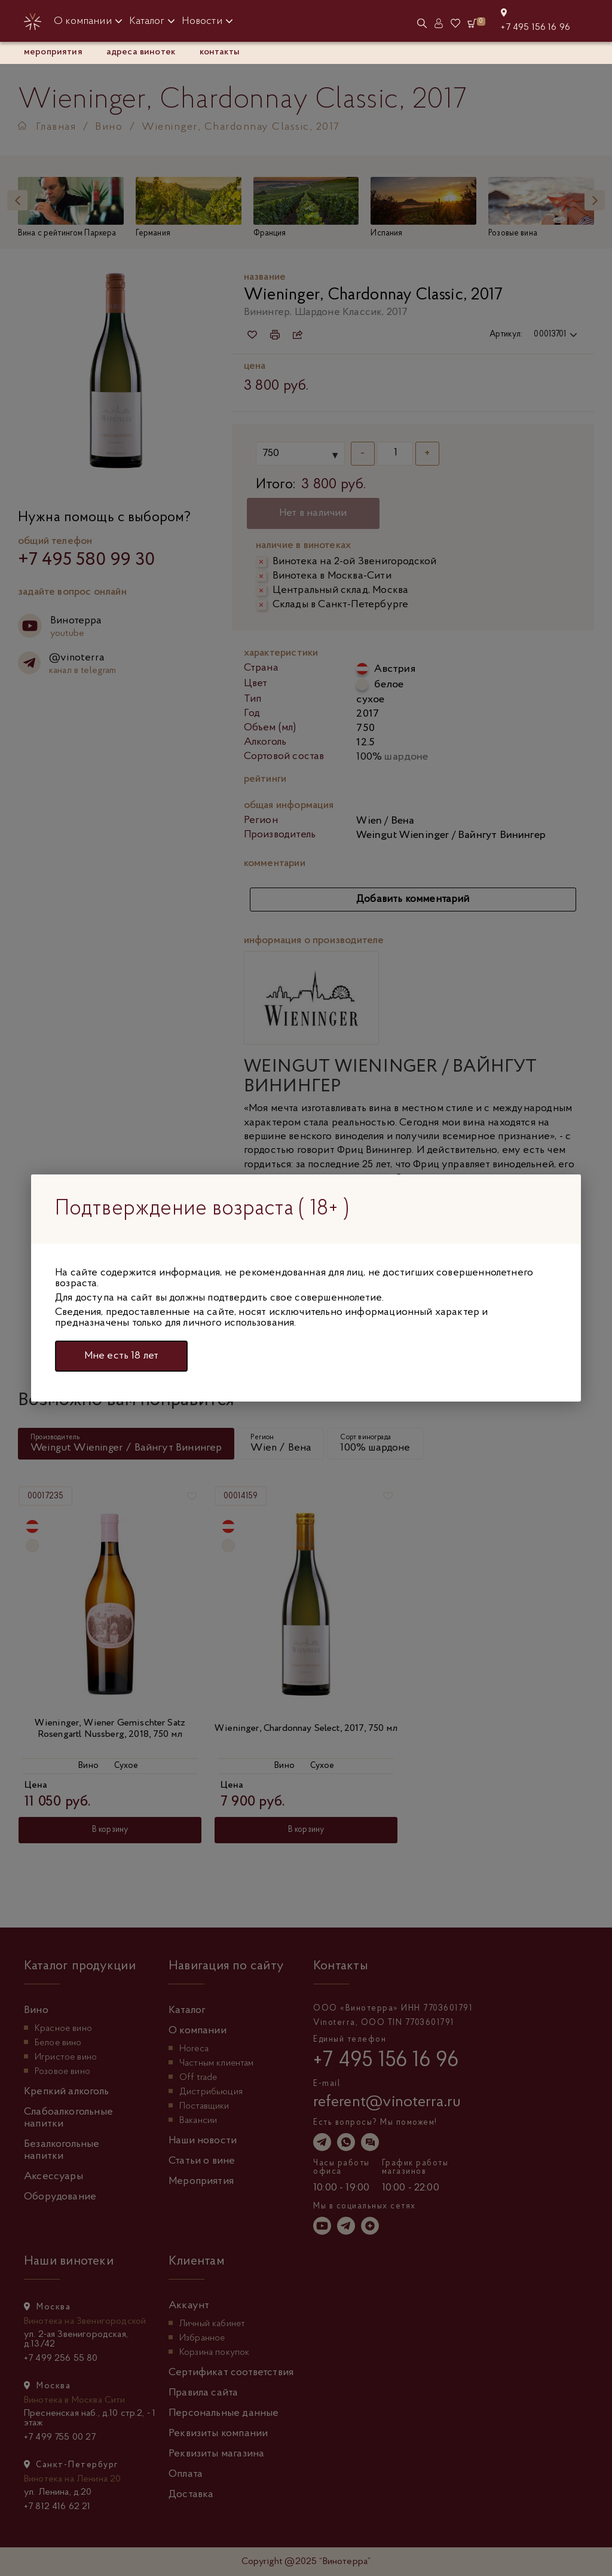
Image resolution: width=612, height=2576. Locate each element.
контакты (220, 52)
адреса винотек (141, 52)
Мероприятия (53, 52)
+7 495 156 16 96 (535, 27)
